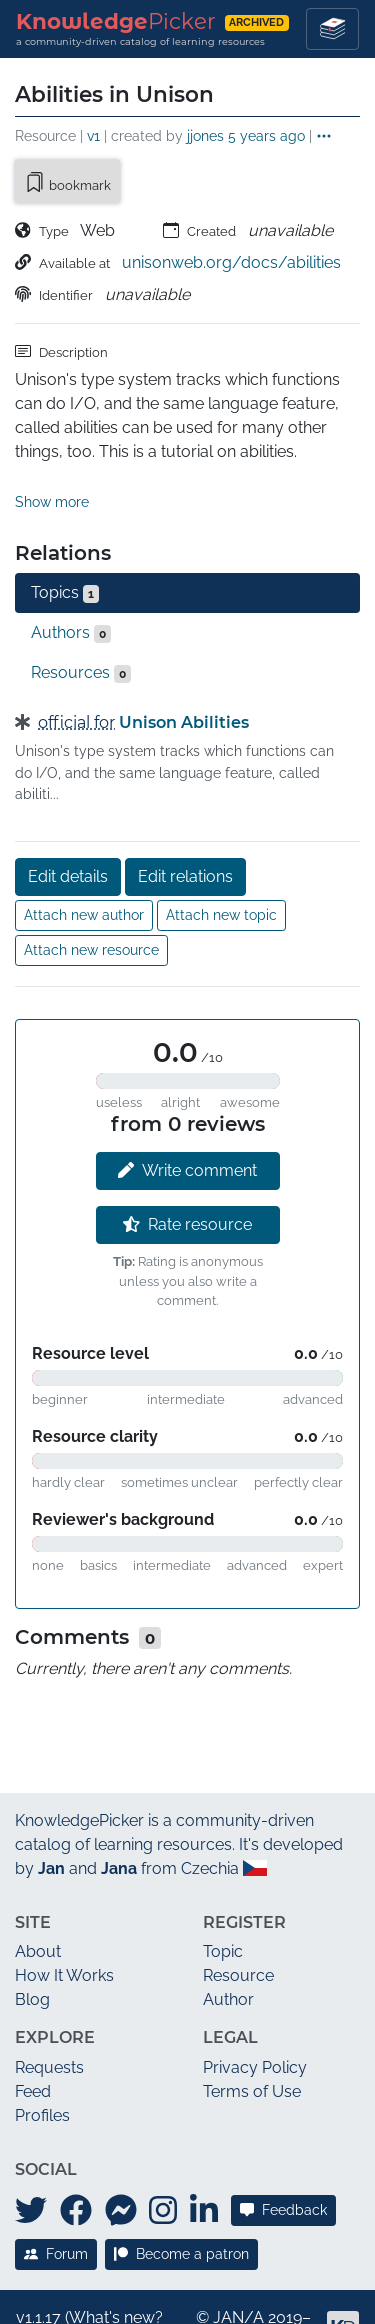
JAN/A (238, 2271)
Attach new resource (91, 904)
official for (76, 676)
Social (46, 2123)
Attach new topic (221, 869)
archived (256, 22)
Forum (56, 2208)
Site (33, 1876)
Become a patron (181, 2208)
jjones (205, 135)
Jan (51, 1822)
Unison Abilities (184, 676)
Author (228, 1954)
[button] (324, 137)
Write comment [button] (187, 1124)
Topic (223, 1906)
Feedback (283, 2165)
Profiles (42, 2069)
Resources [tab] (81, 627)
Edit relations (185, 830)
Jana (119, 1822)
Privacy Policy (255, 2021)
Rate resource (187, 1178)
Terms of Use (252, 2045)
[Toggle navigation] (332, 29)
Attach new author (84, 869)
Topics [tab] (65, 547)
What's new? (116, 2271)
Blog (32, 1954)
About (38, 1906)
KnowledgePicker (79, 1774)
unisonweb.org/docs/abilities (231, 262)
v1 (93, 135)
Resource (238, 1930)
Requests (49, 2021)
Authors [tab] (71, 587)
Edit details (68, 830)
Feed (33, 2045)
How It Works (64, 1930)
